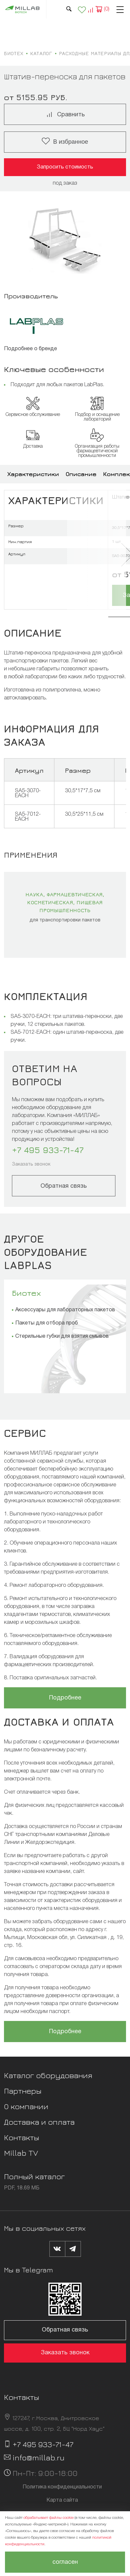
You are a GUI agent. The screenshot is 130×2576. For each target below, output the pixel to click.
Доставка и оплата (39, 2121)
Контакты (21, 2137)
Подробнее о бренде (30, 349)
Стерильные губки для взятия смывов (62, 1336)
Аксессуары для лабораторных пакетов (65, 1310)
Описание (81, 473)
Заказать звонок (31, 1164)
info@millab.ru (39, 2457)
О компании (26, 2106)
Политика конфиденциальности (62, 2487)
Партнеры (22, 2090)
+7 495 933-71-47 (48, 1150)
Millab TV (21, 2152)
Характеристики (33, 473)
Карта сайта (62, 2500)
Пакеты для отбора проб (46, 1323)
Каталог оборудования (48, 2075)
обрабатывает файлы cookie (49, 2518)
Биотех (26, 1292)
